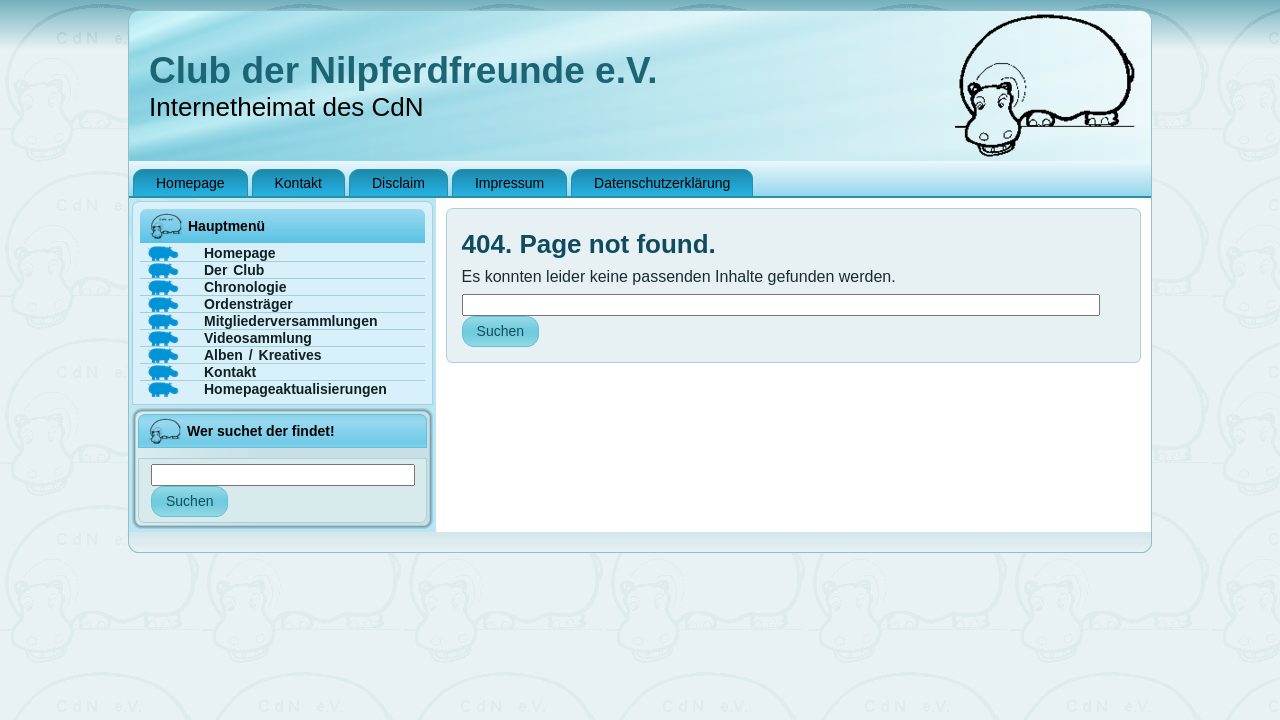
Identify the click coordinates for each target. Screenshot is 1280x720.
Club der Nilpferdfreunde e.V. (403, 70)
